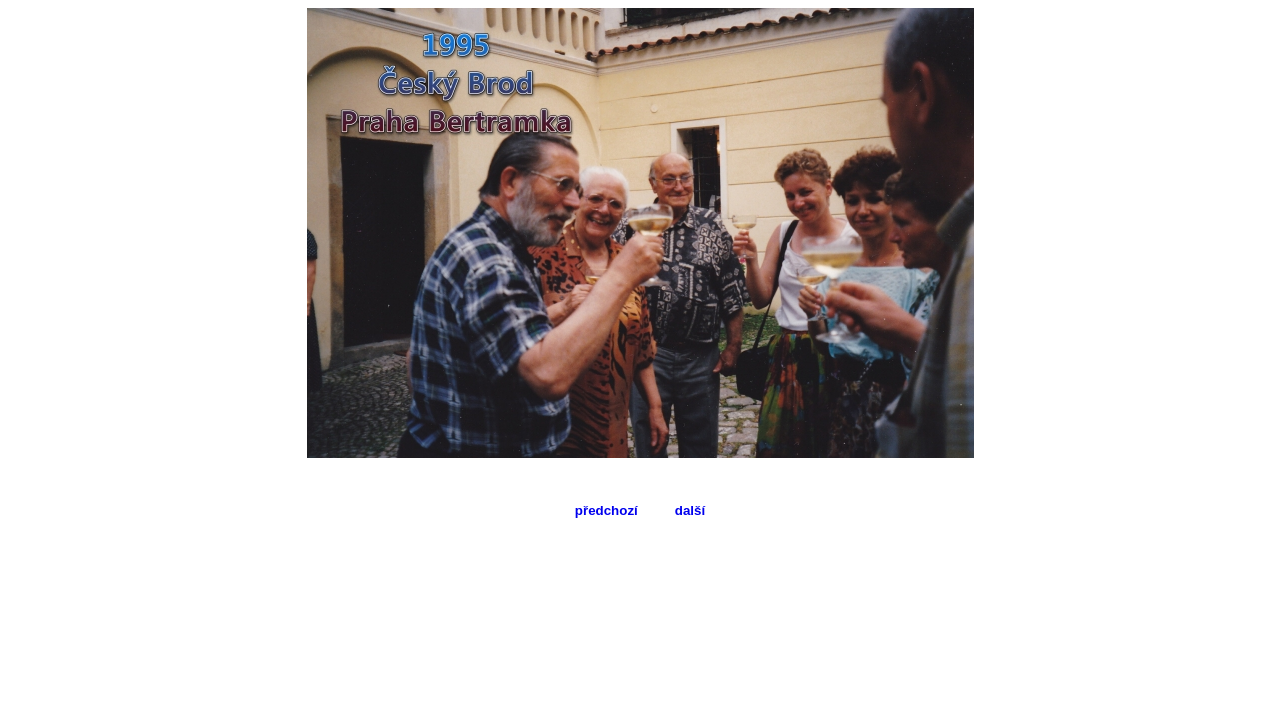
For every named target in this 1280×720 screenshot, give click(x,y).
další (690, 510)
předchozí (606, 510)
